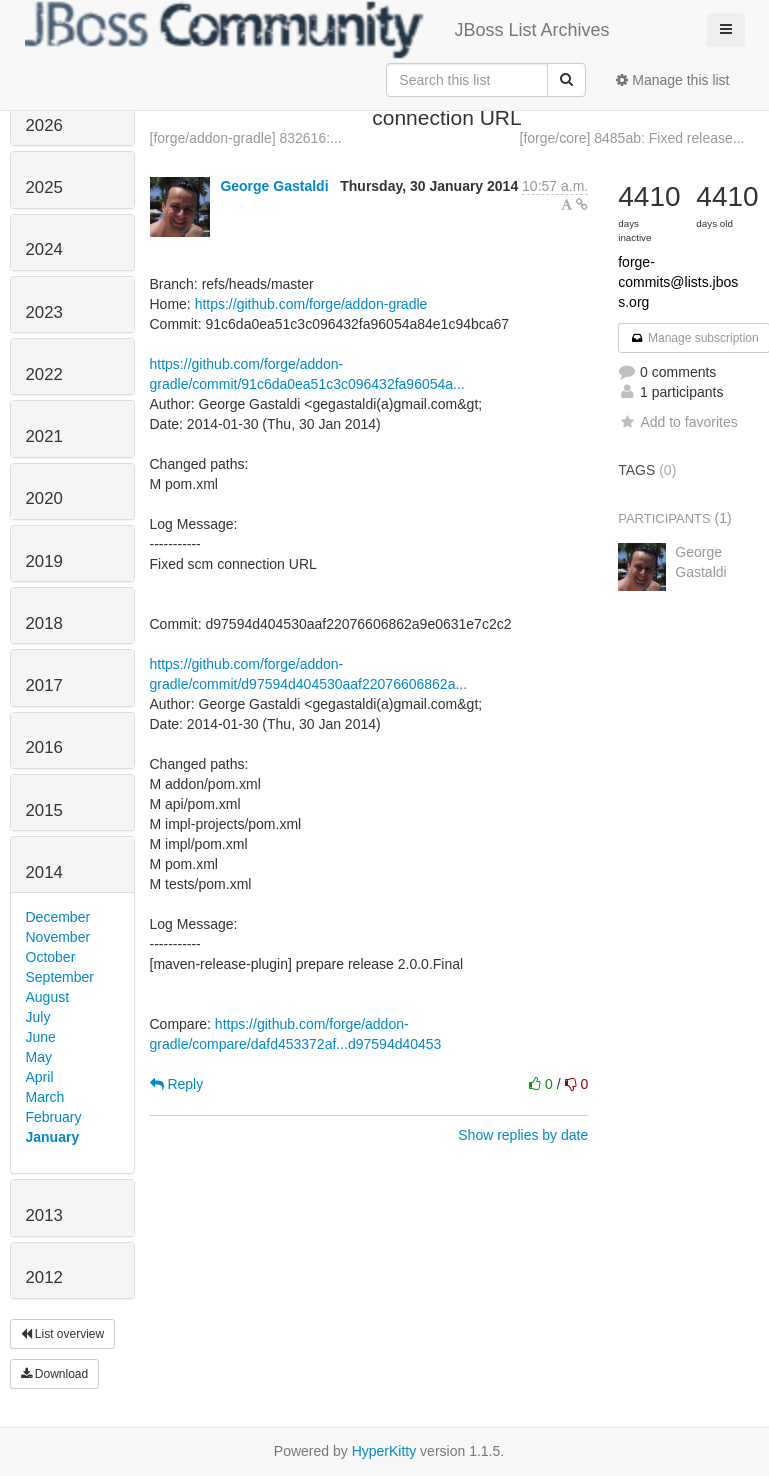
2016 (44, 747)
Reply (177, 1084)
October (51, 957)
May (39, 1057)
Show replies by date (523, 1135)
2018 (44, 623)
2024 (44, 249)
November (58, 937)
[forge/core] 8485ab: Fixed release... (632, 138)
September (60, 977)
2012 (44, 1277)
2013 (44, 1215)
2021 (44, 436)
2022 (44, 374)
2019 (44, 561)
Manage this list (672, 80)
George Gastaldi (274, 186)
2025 (44, 187)
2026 (44, 125)
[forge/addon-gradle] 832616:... (246, 138)
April (40, 1077)
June (41, 1037)
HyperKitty (384, 1451)
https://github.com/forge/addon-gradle (311, 304)
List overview (63, 1334)
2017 (44, 685)
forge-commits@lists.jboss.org (678, 282)
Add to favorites (677, 422)
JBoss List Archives (317, 30)
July (38, 1017)
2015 (44, 810)
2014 (44, 872)
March (45, 1097)
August (48, 997)
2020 (44, 498)
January (53, 1137)
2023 (44, 312)
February (54, 1117)
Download (55, 1374)
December (58, 917)
